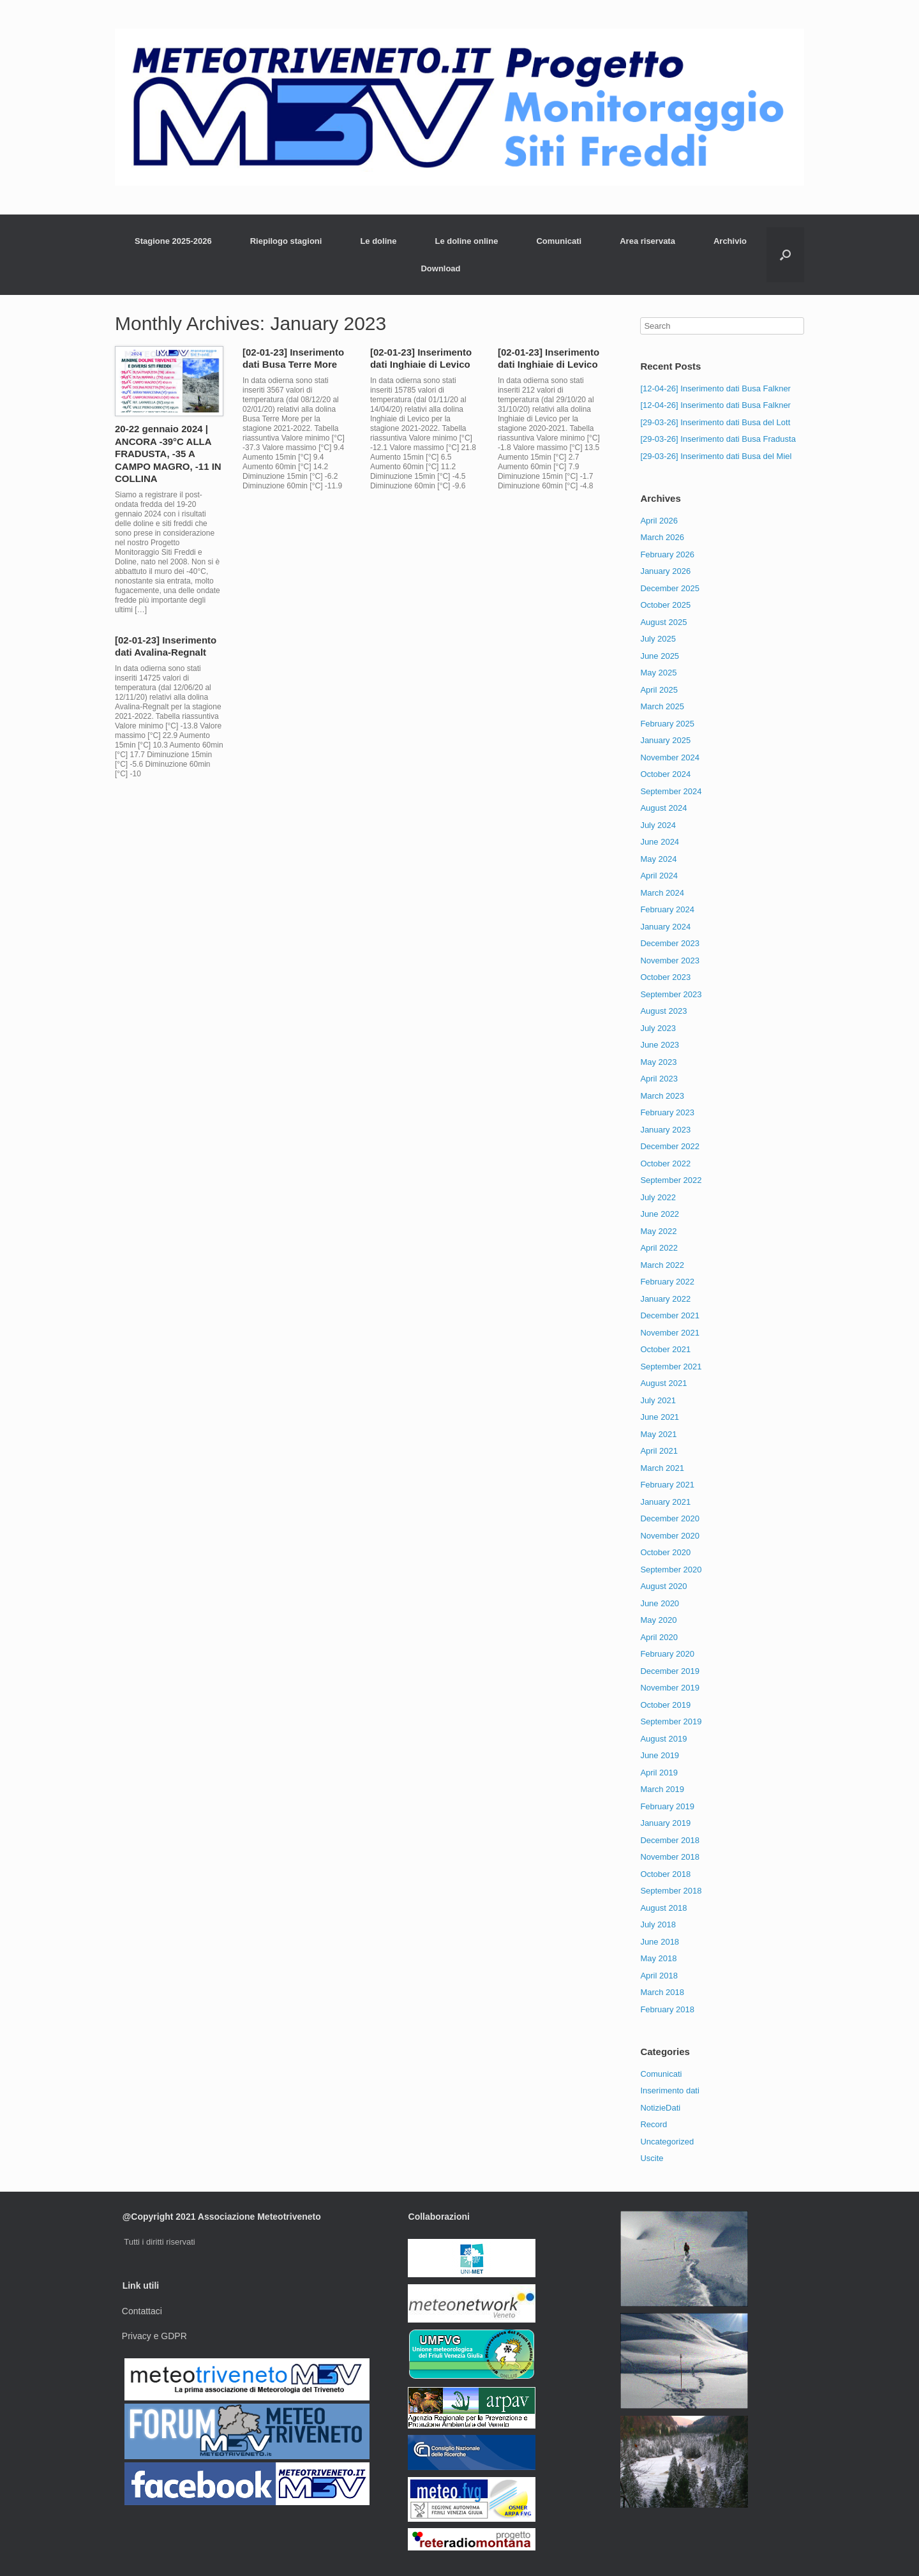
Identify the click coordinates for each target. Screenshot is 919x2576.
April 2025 (659, 690)
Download (440, 268)
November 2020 (669, 1535)
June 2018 (659, 1942)
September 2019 (670, 1721)
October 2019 (665, 1705)
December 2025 (669, 588)
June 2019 (659, 1755)
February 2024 (667, 909)
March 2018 (662, 1992)
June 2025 (659, 656)
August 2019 (663, 1739)
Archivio (730, 241)
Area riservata (647, 241)
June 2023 (659, 1045)
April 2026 (659, 520)
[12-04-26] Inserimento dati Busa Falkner (715, 388)
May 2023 (658, 1062)
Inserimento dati (669, 2090)
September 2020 (670, 1569)
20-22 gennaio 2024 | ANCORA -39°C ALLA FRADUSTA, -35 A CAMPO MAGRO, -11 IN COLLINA (168, 453)
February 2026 (667, 554)
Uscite (651, 2158)
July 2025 (658, 639)
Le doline (378, 241)
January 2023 (665, 1129)
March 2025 (662, 706)
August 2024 (663, 808)
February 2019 (667, 1806)
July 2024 (658, 825)
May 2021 (658, 1434)
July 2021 (658, 1400)
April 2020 (659, 1637)
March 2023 (662, 1096)
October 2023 (665, 977)
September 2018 (670, 1890)
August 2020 (663, 1586)
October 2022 (665, 1163)
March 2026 (662, 537)
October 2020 (665, 1552)
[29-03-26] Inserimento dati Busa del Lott (715, 422)
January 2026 (665, 571)
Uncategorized (667, 2141)
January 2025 (665, 740)
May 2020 (658, 1620)
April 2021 (659, 1451)
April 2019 (659, 1772)
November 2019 (669, 1687)
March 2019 (662, 1789)
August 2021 (663, 1383)
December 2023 (669, 943)
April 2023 (659, 1078)
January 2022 (665, 1299)
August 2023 (663, 1011)
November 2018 (669, 1857)
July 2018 (658, 1924)
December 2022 (669, 1146)
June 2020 (659, 1603)
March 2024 (662, 893)
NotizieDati (660, 2108)
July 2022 (658, 1197)
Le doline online (466, 241)
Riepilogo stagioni (286, 241)
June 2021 (659, 1417)
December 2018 (669, 1840)
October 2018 (665, 1874)
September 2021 (670, 1366)
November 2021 (669, 1332)
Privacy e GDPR (154, 2336)
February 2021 (667, 1484)
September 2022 (670, 1180)
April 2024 (659, 875)
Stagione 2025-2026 (173, 241)
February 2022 (667, 1281)
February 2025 (667, 723)
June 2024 (659, 842)
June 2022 (659, 1214)
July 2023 (658, 1028)
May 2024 (658, 859)
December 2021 (669, 1315)
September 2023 (670, 994)
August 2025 (663, 622)
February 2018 (667, 2009)
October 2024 (665, 774)
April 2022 (659, 1248)
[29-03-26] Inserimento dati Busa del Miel (715, 456)
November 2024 (669, 757)
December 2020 (669, 1518)
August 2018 (663, 1908)
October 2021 (665, 1349)
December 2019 (669, 1671)
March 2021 (662, 1468)
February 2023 (667, 1112)
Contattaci (142, 2311)
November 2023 (669, 960)
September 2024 (670, 791)
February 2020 (667, 1654)
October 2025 (665, 605)
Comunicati (558, 241)
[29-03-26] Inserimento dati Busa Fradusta (718, 439)
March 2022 (662, 1265)
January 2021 (665, 1502)
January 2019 (665, 1823)
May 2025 (658, 672)
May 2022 (658, 1231)
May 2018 (658, 1958)
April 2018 (659, 1975)
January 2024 (665, 926)
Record (653, 2124)
